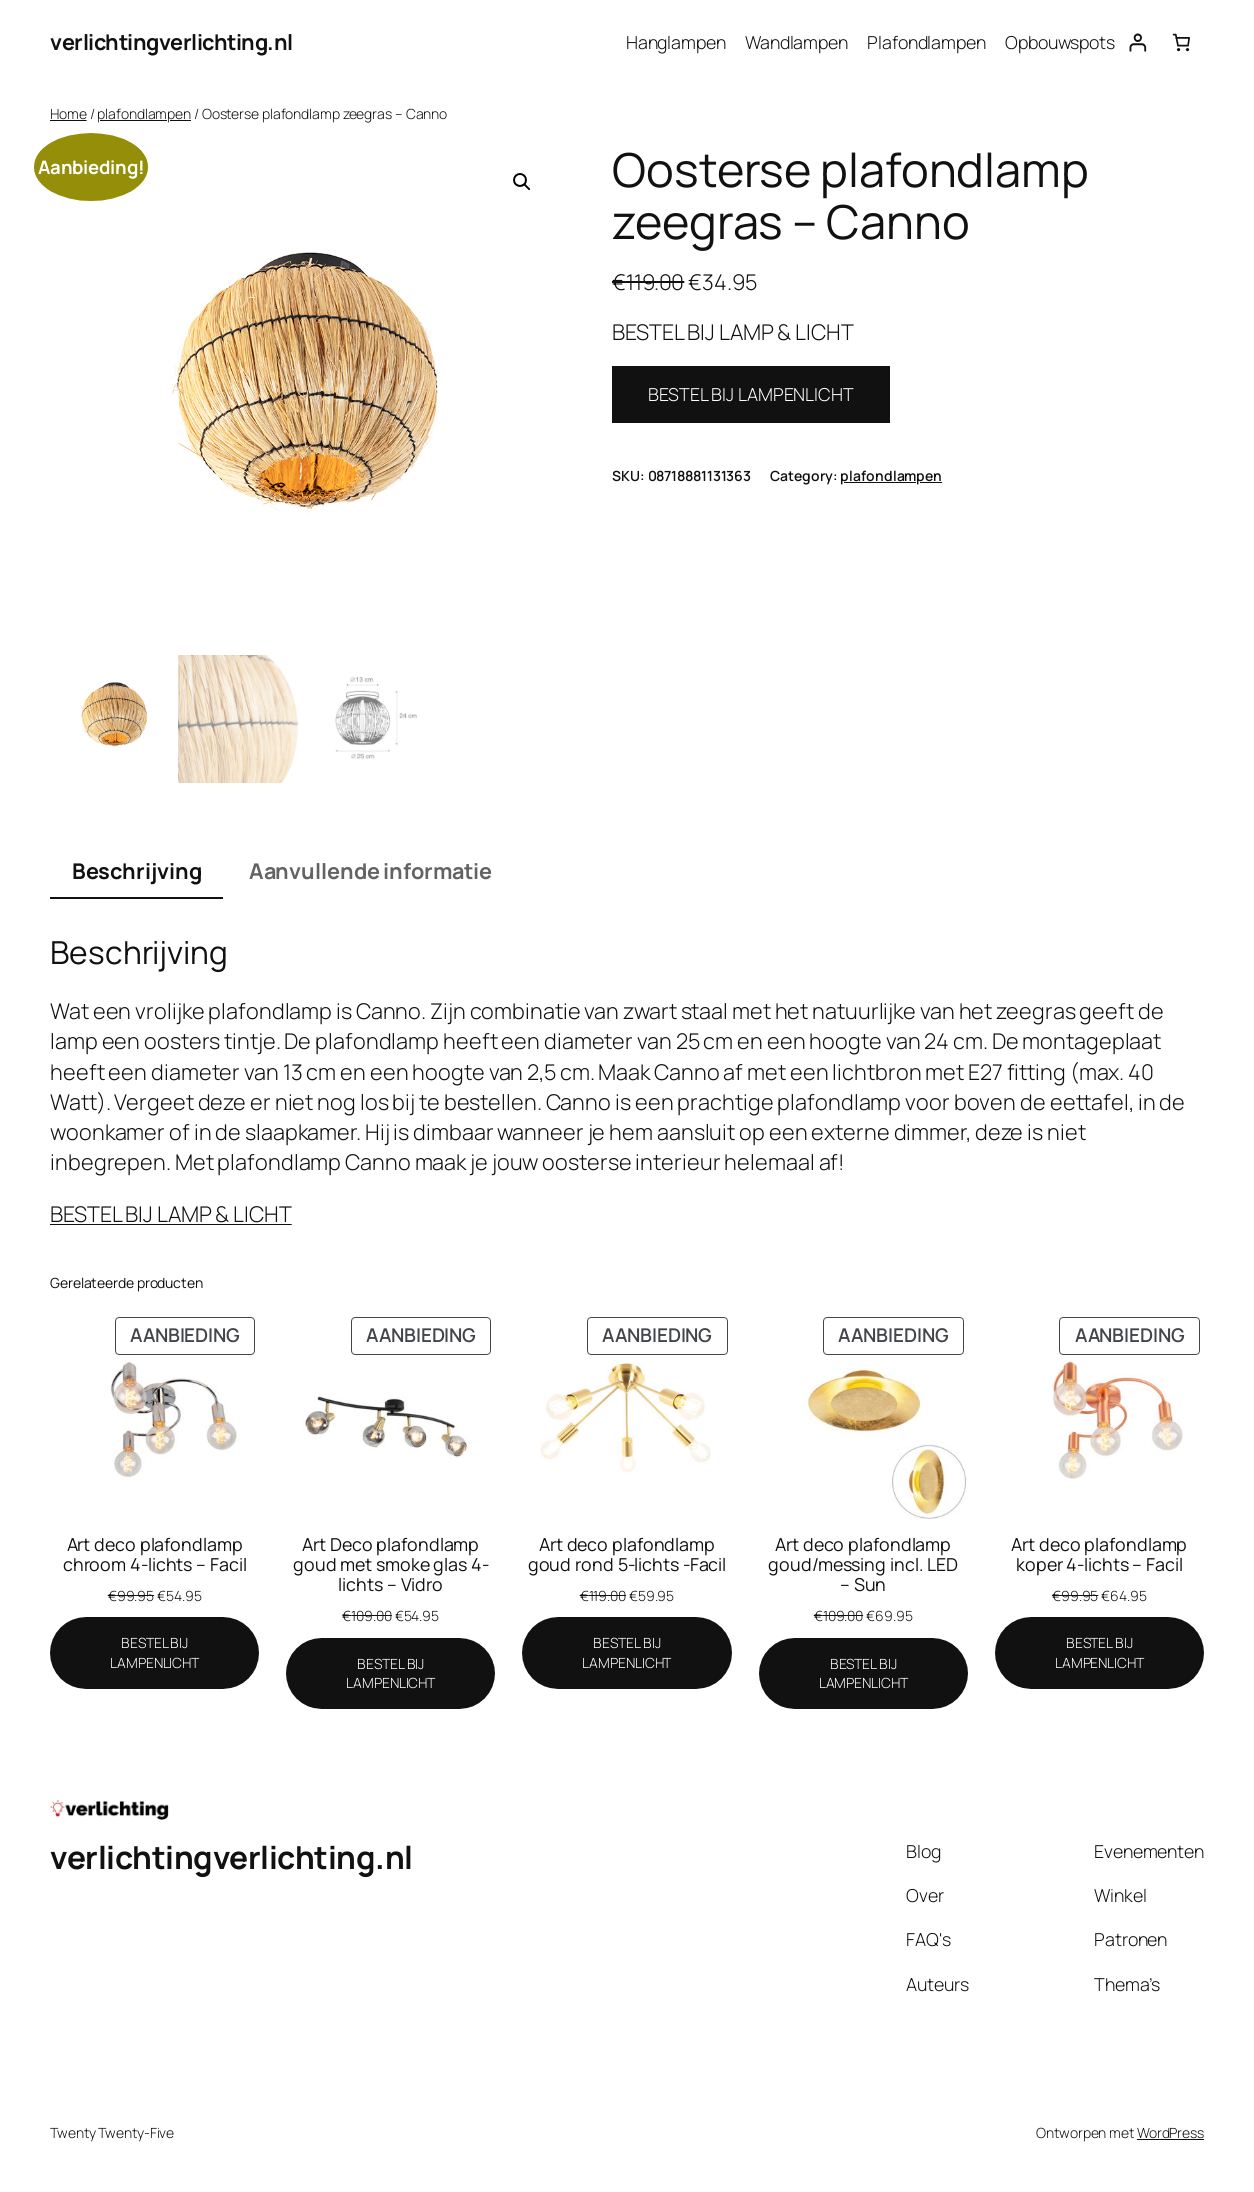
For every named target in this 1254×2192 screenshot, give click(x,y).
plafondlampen (144, 113)
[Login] (1137, 42)
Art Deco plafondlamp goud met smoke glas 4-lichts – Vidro (391, 1564)
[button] (522, 182)
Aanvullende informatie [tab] (370, 870)
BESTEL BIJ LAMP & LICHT (171, 1213)
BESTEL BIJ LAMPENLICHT (751, 394)
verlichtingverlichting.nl (171, 41)
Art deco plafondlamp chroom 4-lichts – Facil (155, 1554)
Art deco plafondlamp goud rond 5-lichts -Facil (627, 1554)
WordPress (1170, 2132)
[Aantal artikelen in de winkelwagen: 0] (1181, 42)
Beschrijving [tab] (137, 870)
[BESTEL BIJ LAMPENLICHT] (154, 1652)
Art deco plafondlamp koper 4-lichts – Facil (1099, 1554)
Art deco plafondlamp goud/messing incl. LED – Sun (863, 1564)
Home (68, 113)
